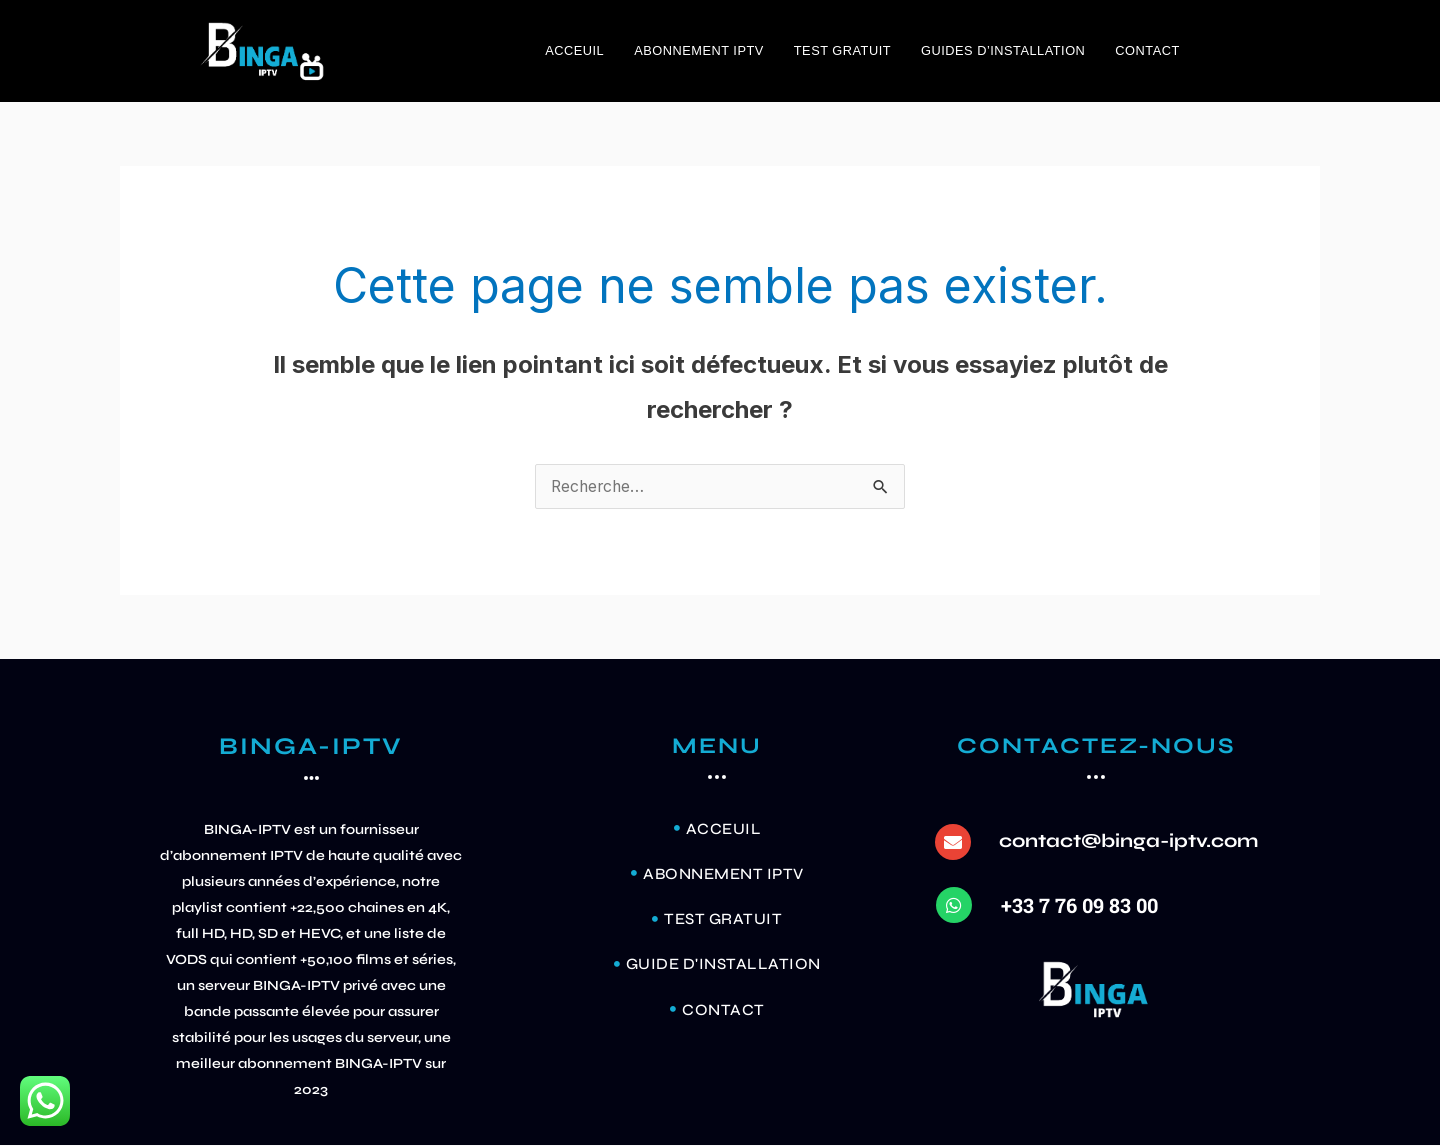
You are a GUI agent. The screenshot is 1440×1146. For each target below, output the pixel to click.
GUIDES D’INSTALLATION (1003, 50)
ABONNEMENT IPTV (699, 50)
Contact (1147, 50)
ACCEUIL (574, 50)
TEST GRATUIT (842, 50)
